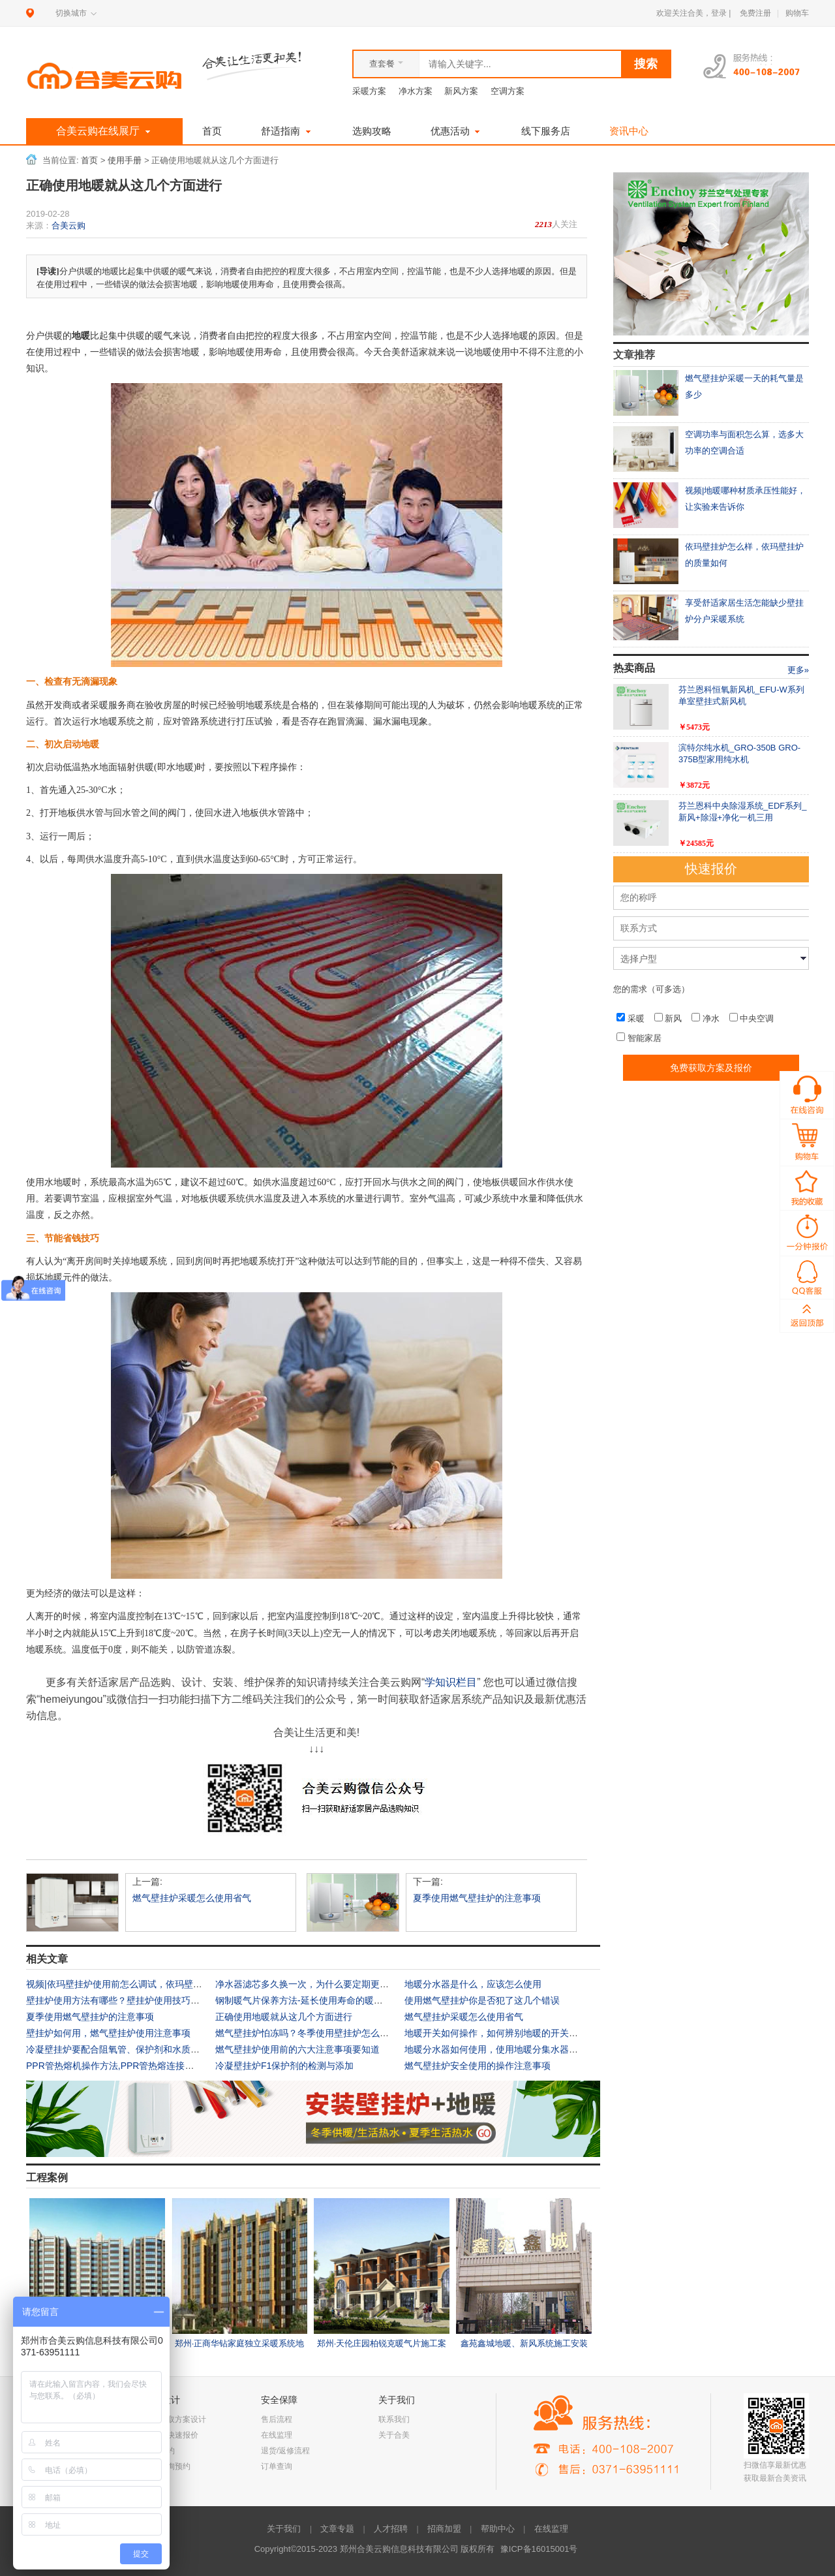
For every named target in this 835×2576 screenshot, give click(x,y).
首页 (212, 130)
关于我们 (284, 2529)
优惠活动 (457, 130)
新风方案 (461, 91)
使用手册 (125, 161)
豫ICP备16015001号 (539, 2549)
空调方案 (507, 91)
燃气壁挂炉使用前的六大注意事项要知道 (297, 2049)
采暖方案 (369, 91)
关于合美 (394, 2435)
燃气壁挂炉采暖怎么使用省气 (191, 1898)
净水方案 (416, 91)
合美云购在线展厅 (104, 131)
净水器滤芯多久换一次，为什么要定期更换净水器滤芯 (324, 1984)
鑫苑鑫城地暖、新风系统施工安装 (524, 2343)
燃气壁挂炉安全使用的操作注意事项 (477, 2065)
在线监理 (276, 2435)
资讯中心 (628, 130)
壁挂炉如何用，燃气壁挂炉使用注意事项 (108, 2033)
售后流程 (276, 2419)
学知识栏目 (451, 1682)
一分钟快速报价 (171, 2435)
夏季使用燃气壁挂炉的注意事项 (477, 1898)
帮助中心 (498, 2529)
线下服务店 (545, 130)
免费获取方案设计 (175, 2419)
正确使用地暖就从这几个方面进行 (283, 2016)
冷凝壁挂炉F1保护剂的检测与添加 (284, 2065)
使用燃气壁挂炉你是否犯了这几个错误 (482, 2000)
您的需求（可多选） (651, 989)
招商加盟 (444, 2529)
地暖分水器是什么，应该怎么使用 (472, 1984)
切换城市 (71, 13)
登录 (719, 13)
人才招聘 (391, 2529)
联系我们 (394, 2419)
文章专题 (337, 2529)
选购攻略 (371, 130)
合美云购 (68, 225)
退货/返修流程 (285, 2450)
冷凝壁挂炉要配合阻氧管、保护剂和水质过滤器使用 (131, 2049)
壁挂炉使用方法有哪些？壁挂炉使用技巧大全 (117, 2000)
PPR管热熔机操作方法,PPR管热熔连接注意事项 (123, 2065)
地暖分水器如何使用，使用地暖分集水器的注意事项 (509, 2049)
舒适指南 (287, 130)
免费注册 (755, 13)
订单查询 (276, 2466)
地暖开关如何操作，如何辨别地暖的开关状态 (495, 2033)
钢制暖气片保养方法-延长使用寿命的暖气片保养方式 (322, 2000)
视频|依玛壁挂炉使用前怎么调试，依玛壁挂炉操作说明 (137, 1984)
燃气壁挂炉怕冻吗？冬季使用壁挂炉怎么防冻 (306, 2033)
